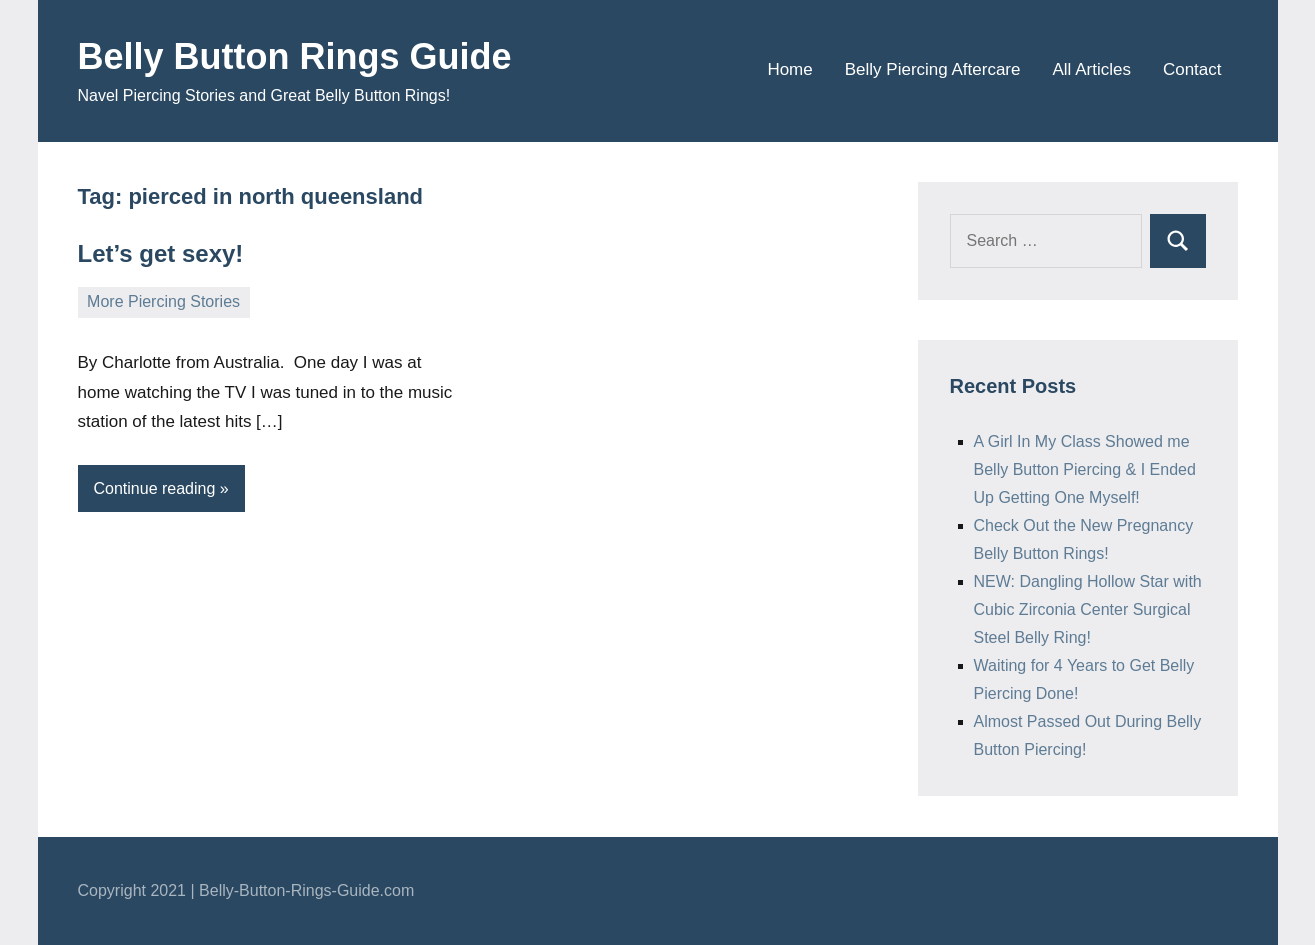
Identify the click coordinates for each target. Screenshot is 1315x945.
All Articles (1091, 69)
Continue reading (155, 488)
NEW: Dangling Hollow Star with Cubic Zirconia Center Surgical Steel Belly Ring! (1088, 609)
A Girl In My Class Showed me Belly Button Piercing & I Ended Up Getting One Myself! (1085, 469)
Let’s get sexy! (161, 253)
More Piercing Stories (163, 301)
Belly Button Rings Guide (295, 56)
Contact (1192, 69)
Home (789, 69)
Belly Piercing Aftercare (933, 69)
